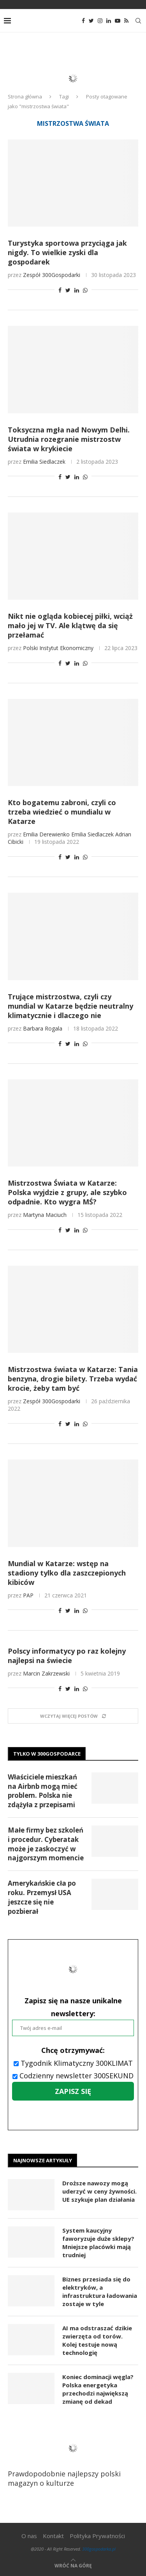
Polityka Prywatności (97, 2536)
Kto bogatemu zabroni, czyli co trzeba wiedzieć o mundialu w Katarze (62, 812)
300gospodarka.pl (99, 2549)
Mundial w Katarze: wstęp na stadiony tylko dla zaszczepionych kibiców (67, 1573)
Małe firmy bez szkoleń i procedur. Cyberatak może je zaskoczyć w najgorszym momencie (46, 1844)
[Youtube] (117, 20)
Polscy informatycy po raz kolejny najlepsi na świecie (67, 1655)
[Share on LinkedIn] (76, 290)
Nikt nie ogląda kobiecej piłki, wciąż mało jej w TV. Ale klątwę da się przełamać (70, 625)
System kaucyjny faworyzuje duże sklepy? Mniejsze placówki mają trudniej (98, 2242)
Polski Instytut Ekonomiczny (58, 648)
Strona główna (25, 96)
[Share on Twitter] (67, 290)
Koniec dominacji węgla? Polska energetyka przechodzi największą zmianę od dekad (98, 2389)
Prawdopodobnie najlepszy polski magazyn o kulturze (70, 2458)
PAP (28, 1595)
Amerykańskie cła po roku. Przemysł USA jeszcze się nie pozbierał (42, 1897)
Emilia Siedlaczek (44, 461)
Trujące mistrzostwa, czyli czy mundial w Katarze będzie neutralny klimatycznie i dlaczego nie (70, 1006)
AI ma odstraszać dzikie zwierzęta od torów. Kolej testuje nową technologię (97, 2340)
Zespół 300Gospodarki (51, 275)
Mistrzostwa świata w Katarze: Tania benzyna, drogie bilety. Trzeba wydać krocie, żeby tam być (73, 1379)
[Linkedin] (108, 20)
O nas (29, 2536)
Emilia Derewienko (46, 834)
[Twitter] (91, 20)
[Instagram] (100, 20)
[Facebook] (83, 20)
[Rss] (126, 20)
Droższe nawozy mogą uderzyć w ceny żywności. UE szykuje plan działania (99, 2191)
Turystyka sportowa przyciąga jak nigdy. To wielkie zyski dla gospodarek (67, 252)
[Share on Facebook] (60, 290)
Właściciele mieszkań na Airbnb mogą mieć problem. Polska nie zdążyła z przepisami (42, 1790)
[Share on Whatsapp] (85, 290)
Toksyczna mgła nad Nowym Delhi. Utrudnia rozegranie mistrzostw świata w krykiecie (69, 439)
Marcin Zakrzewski (46, 1673)
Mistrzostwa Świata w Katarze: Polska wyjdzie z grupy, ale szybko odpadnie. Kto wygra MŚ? (67, 1192)
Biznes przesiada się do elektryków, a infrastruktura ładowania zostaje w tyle (99, 2291)
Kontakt (53, 2536)
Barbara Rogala (42, 1028)
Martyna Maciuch (45, 1214)
